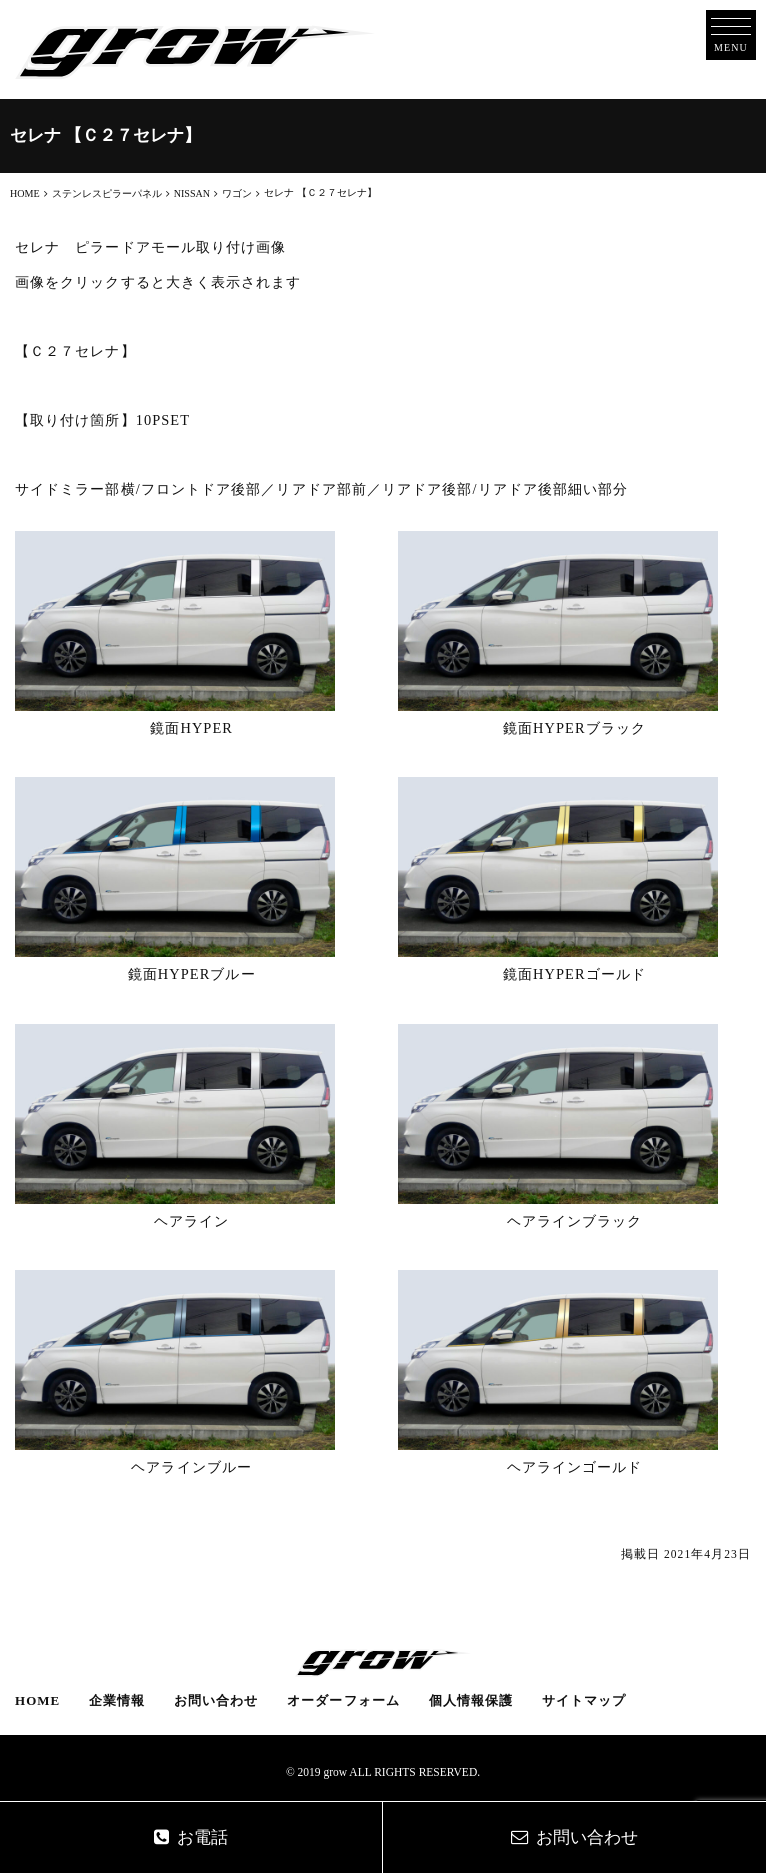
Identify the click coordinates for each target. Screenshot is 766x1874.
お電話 (191, 1837)
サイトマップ (584, 1700)
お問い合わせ (216, 1700)
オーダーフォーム (343, 1700)
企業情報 (117, 1700)
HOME (37, 1700)
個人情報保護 (471, 1700)
